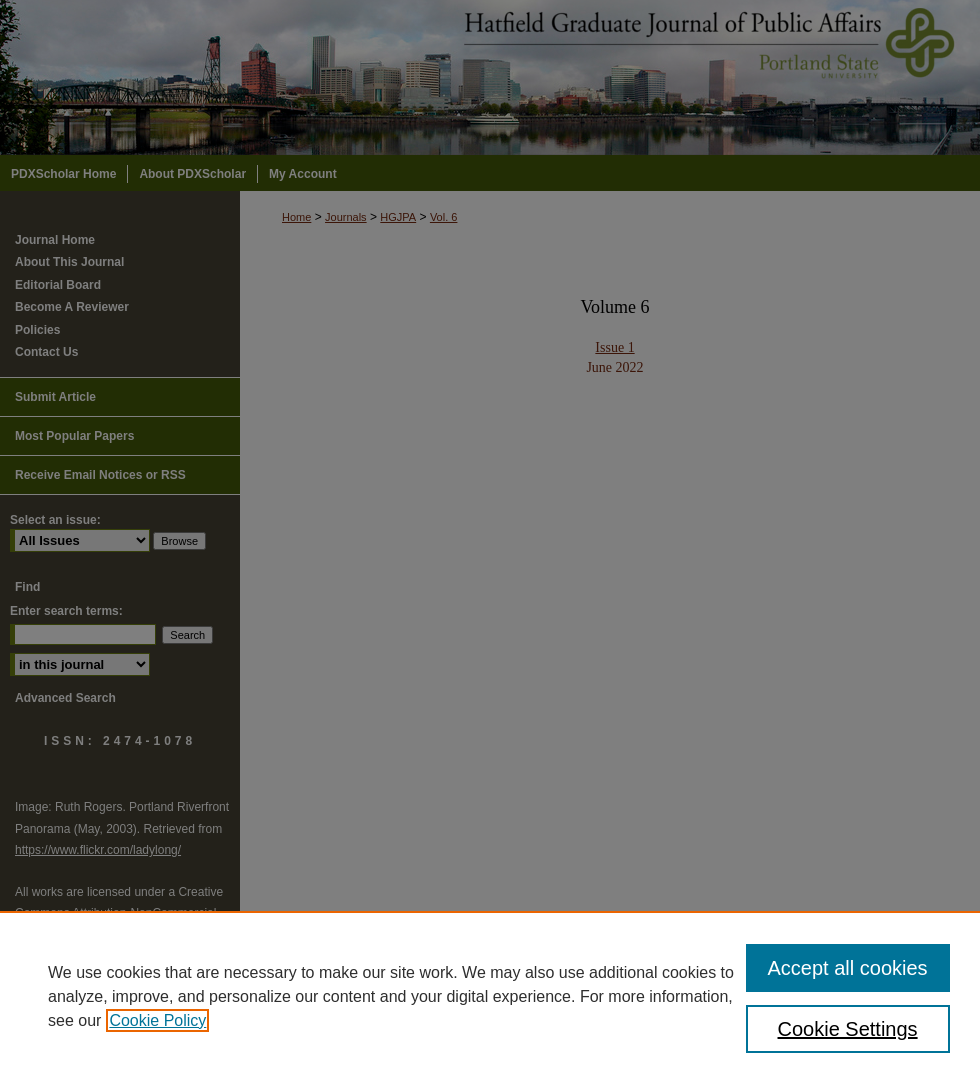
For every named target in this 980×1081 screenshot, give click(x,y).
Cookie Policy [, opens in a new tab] (157, 1020)
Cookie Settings (848, 1029)
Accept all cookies (848, 968)
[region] (490, 996)
